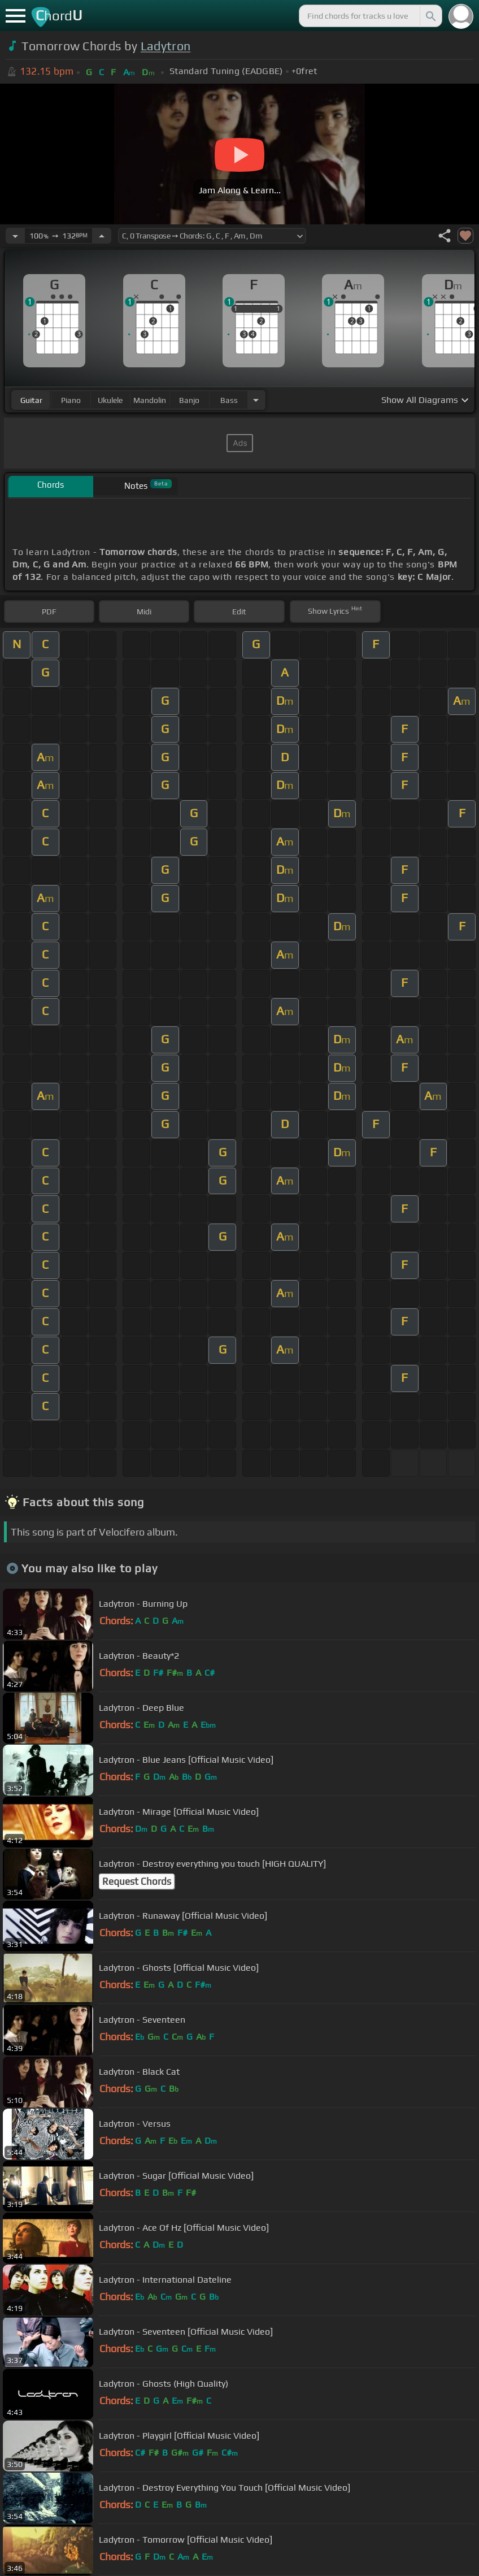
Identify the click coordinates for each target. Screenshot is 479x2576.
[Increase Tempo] (101, 236)
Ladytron (166, 46)
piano (71, 400)
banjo (189, 400)
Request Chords (136, 1881)
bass (229, 400)
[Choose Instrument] (255, 400)
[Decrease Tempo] (15, 236)
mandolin (149, 400)
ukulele (110, 400)
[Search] (430, 16)
